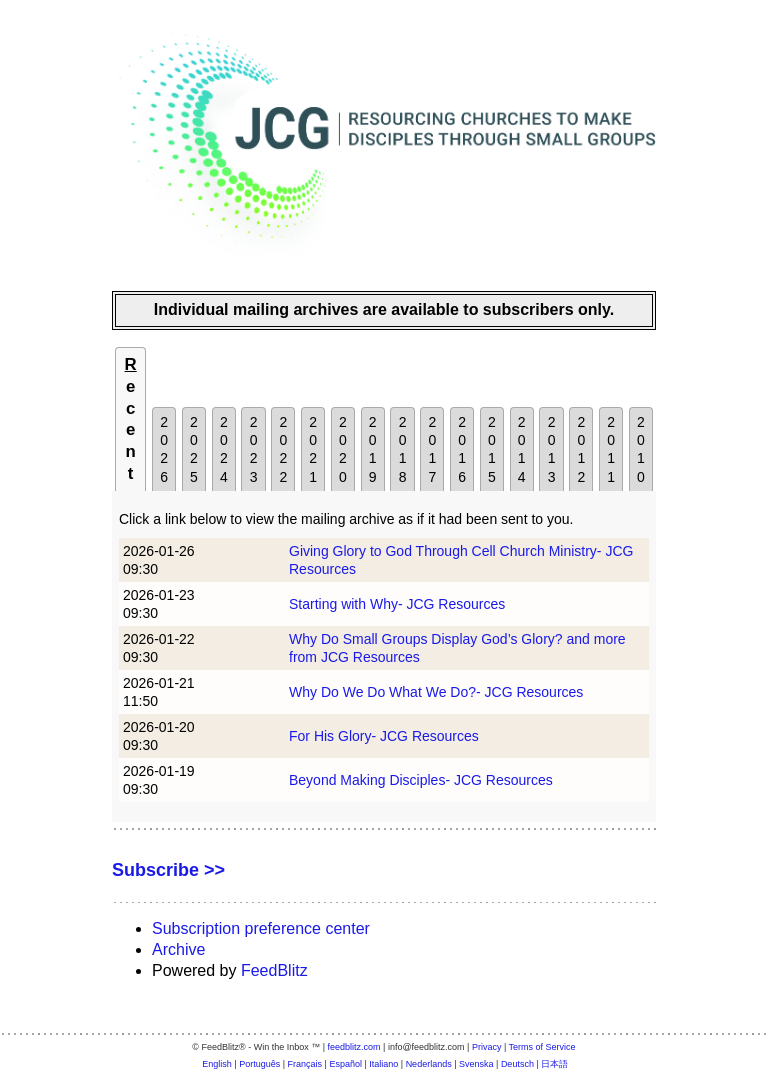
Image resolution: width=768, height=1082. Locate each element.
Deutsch (517, 1064)
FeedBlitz (274, 970)
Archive (178, 949)
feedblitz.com (354, 1047)
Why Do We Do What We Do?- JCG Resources (436, 692)
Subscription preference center (261, 928)
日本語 (554, 1064)
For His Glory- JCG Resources (384, 736)
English (217, 1064)
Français (305, 1064)
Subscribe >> (168, 870)
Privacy (487, 1047)
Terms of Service (542, 1047)
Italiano (383, 1064)
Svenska (476, 1064)
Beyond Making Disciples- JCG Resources (421, 780)
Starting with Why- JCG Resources (397, 604)
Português (259, 1064)
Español (345, 1064)
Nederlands (429, 1064)
